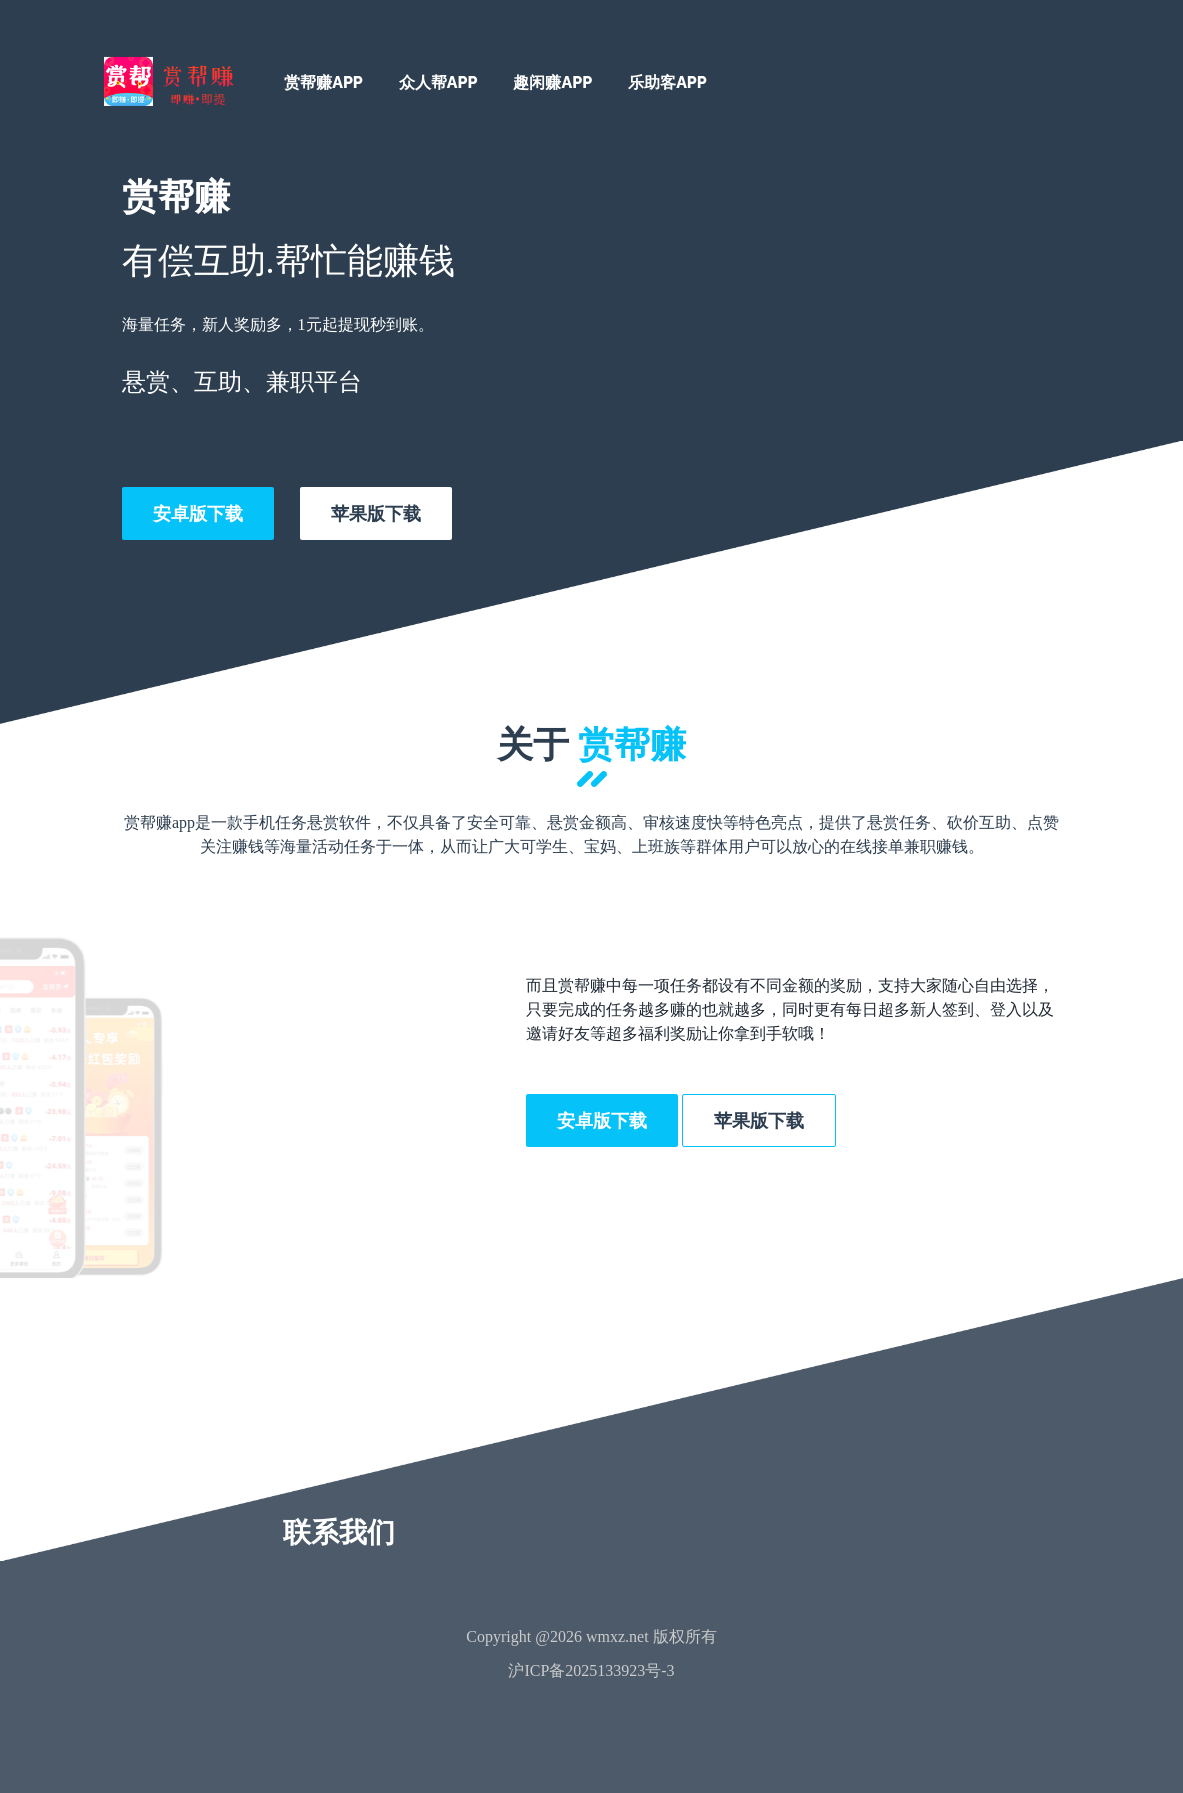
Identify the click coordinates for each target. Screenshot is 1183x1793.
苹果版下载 (376, 513)
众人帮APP (438, 82)
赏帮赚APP (323, 82)
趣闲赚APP (552, 82)
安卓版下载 (198, 513)
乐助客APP (667, 82)
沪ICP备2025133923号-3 (591, 1670)
